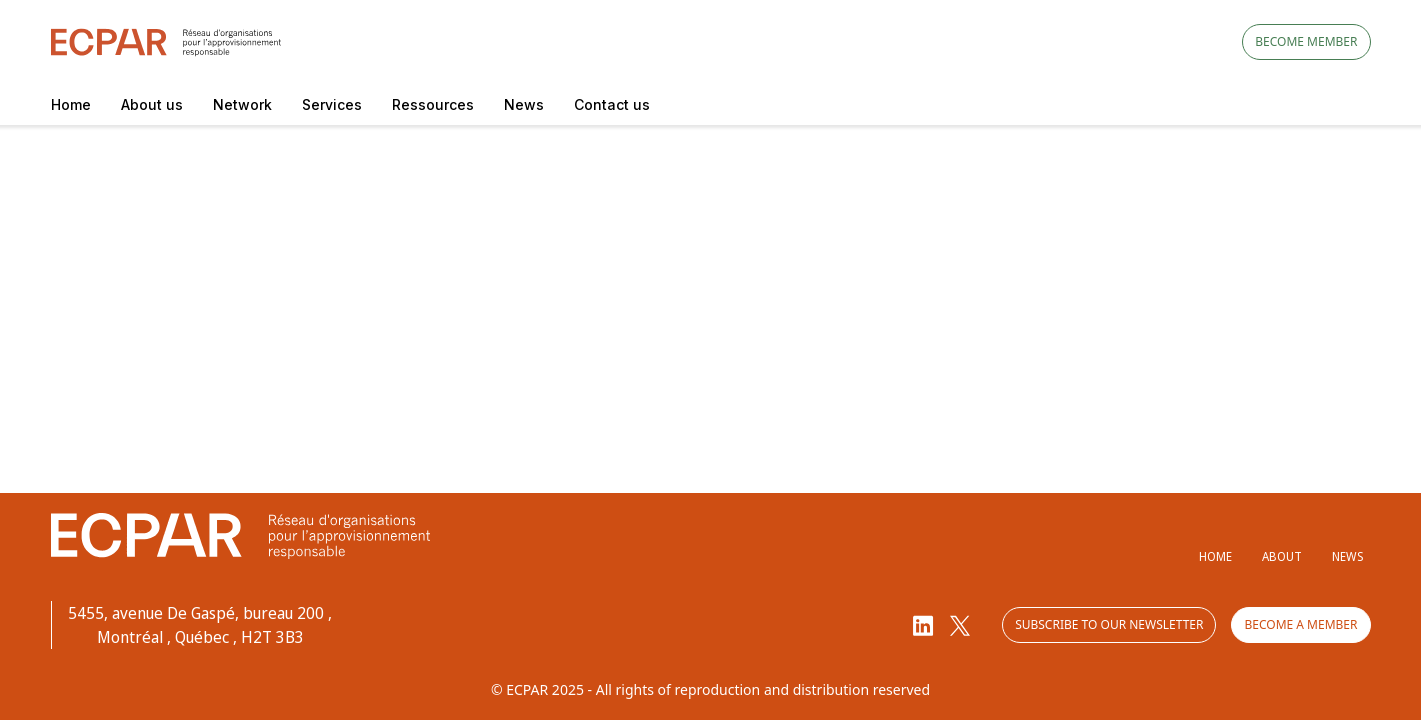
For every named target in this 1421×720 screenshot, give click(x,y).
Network (242, 104)
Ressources (433, 104)
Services (332, 104)
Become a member (1300, 624)
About (1282, 556)
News (524, 104)
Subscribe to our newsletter (1109, 624)
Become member (1306, 41)
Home (71, 104)
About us (152, 104)
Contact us (612, 104)
